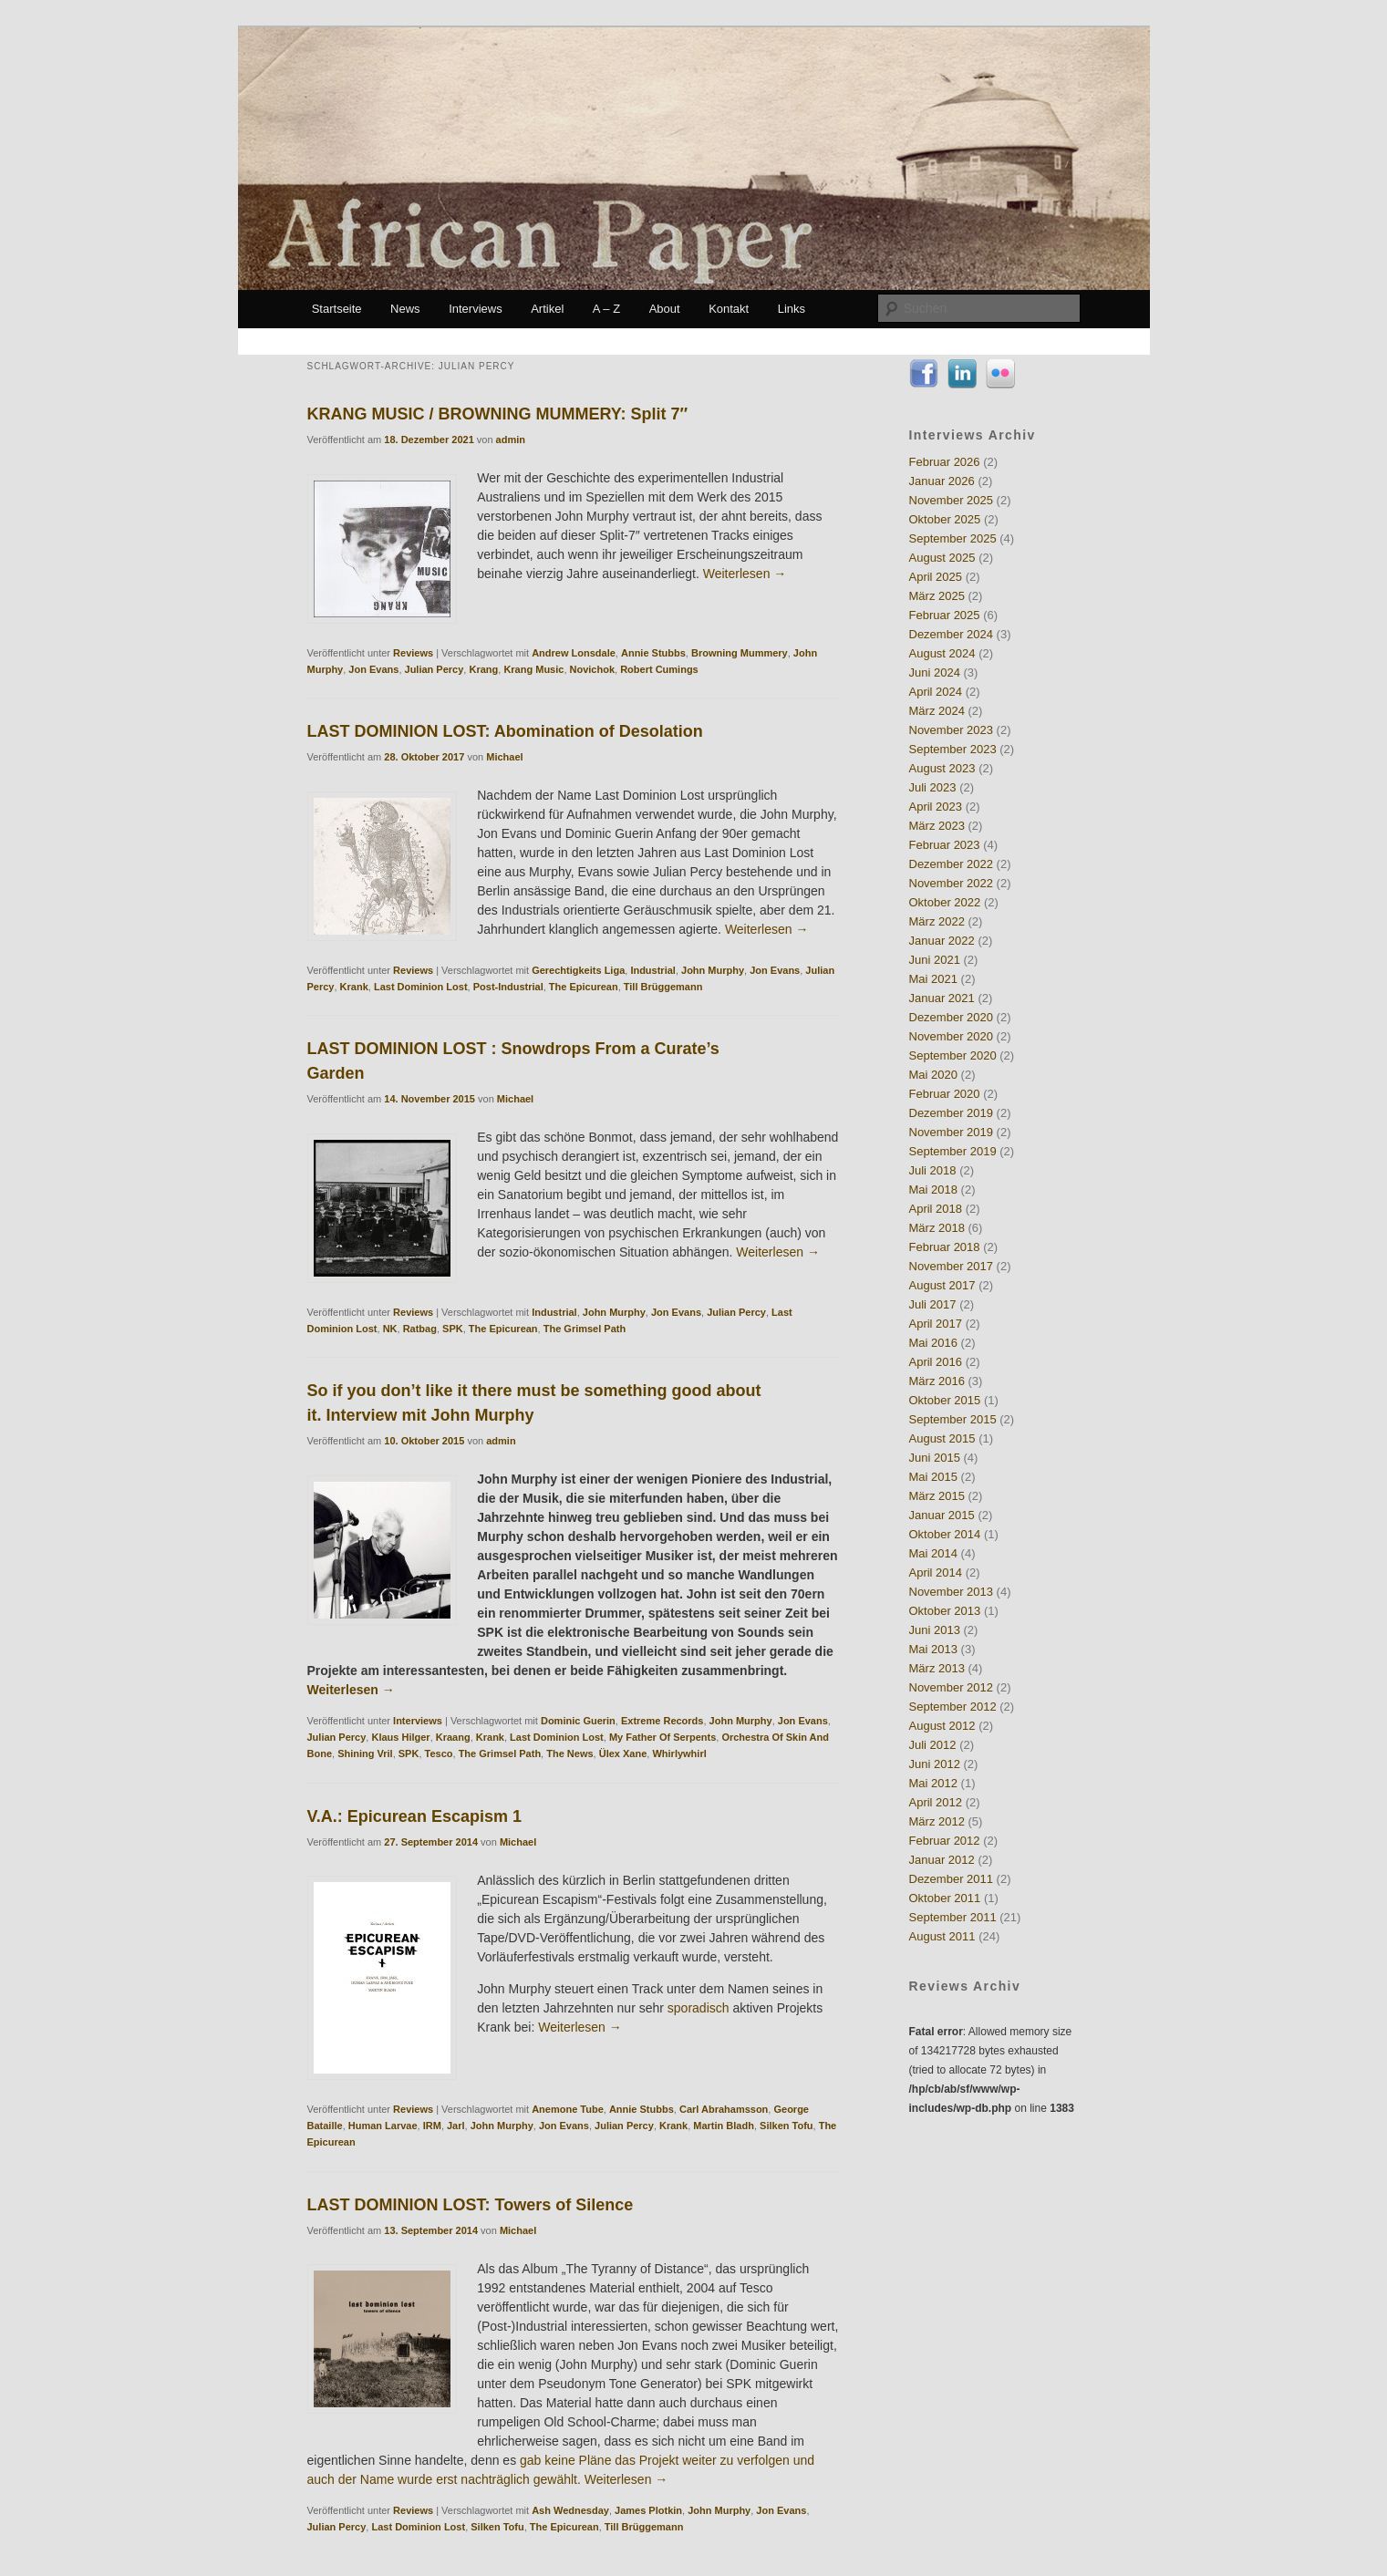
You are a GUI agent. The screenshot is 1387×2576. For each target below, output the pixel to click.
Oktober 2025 (945, 519)
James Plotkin (648, 2510)
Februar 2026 (944, 462)
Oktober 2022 (945, 902)
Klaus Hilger (400, 1737)
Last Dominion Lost (421, 986)
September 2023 (953, 749)
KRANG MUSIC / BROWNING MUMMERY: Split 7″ (497, 414)
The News (569, 1753)
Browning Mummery (739, 652)
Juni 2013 (934, 1630)
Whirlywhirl (679, 1753)
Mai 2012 (933, 1783)
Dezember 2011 (951, 1879)
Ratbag (420, 1328)
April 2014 (936, 1572)
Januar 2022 (942, 940)
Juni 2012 (934, 1764)
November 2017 (951, 1266)
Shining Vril (365, 1753)
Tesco (439, 1753)
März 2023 (937, 826)
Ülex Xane (623, 1753)
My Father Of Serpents (662, 1737)
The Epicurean (583, 986)
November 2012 (951, 1687)
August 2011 (942, 1936)
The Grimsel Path (584, 1328)
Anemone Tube (568, 2109)
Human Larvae (383, 2125)
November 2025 (951, 500)
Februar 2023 (944, 845)
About (664, 309)
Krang (483, 669)
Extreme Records (662, 1720)
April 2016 (936, 1362)
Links (791, 309)
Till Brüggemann (663, 986)
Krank (354, 986)
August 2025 (942, 557)
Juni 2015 (934, 1457)
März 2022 (937, 921)
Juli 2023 (933, 787)
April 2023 (936, 806)
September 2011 (953, 1917)
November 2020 (951, 1036)
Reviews (413, 652)
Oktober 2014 (945, 1534)
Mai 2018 (933, 1189)
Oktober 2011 (945, 1898)
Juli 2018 (933, 1170)
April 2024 (936, 691)
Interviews (475, 309)
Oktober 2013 (945, 1611)
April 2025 (936, 577)
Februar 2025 (944, 615)
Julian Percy (434, 669)
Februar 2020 (944, 1094)
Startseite (337, 309)
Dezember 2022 (951, 864)
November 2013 (951, 1591)
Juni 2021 (934, 960)
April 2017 (936, 1323)
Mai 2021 (933, 979)
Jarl (456, 2125)
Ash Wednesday (570, 2510)
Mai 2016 (933, 1343)
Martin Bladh (723, 2125)
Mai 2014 (933, 1553)
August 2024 (942, 653)
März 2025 (937, 596)
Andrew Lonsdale (574, 652)
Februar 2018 (944, 1247)
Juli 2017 (933, 1304)
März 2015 (937, 1496)
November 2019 (951, 1132)
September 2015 (953, 1419)
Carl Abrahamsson (723, 2109)
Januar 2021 (942, 998)
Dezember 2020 (951, 1017)
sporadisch (699, 2008)
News (405, 309)
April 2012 (936, 1802)
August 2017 (942, 1285)
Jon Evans (373, 669)
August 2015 (942, 1438)
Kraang (453, 1737)
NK (390, 1328)
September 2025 (953, 538)
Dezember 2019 (951, 1113)
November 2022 (951, 883)
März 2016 (937, 1381)
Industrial (653, 970)
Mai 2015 (933, 1477)
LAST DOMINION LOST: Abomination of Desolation (505, 731)
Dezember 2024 (951, 634)
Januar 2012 (942, 1860)
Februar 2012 (944, 1840)
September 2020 (953, 1055)
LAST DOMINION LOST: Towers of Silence (470, 2205)
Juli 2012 (933, 1745)
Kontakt (729, 309)
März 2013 (937, 1668)
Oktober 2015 (945, 1400)
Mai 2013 (933, 1649)
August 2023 (942, 768)
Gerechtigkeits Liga (578, 970)
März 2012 (937, 1821)
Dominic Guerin (578, 1720)
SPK (452, 1328)
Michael (504, 756)
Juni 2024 (934, 672)
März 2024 (937, 711)
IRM (432, 2125)
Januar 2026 (942, 481)
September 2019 (953, 1151)
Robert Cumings (659, 669)
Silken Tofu (786, 2125)
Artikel (547, 309)
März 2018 (937, 1228)
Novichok (593, 669)
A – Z (606, 309)
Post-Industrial (508, 986)
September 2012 (953, 1706)
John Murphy (712, 970)
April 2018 (936, 1209)
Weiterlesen (745, 573)
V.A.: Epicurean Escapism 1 (414, 1816)
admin (510, 439)
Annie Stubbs (653, 652)
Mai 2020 (933, 1074)
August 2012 (942, 1726)
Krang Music (533, 669)
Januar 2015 (942, 1515)
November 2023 (951, 730)
